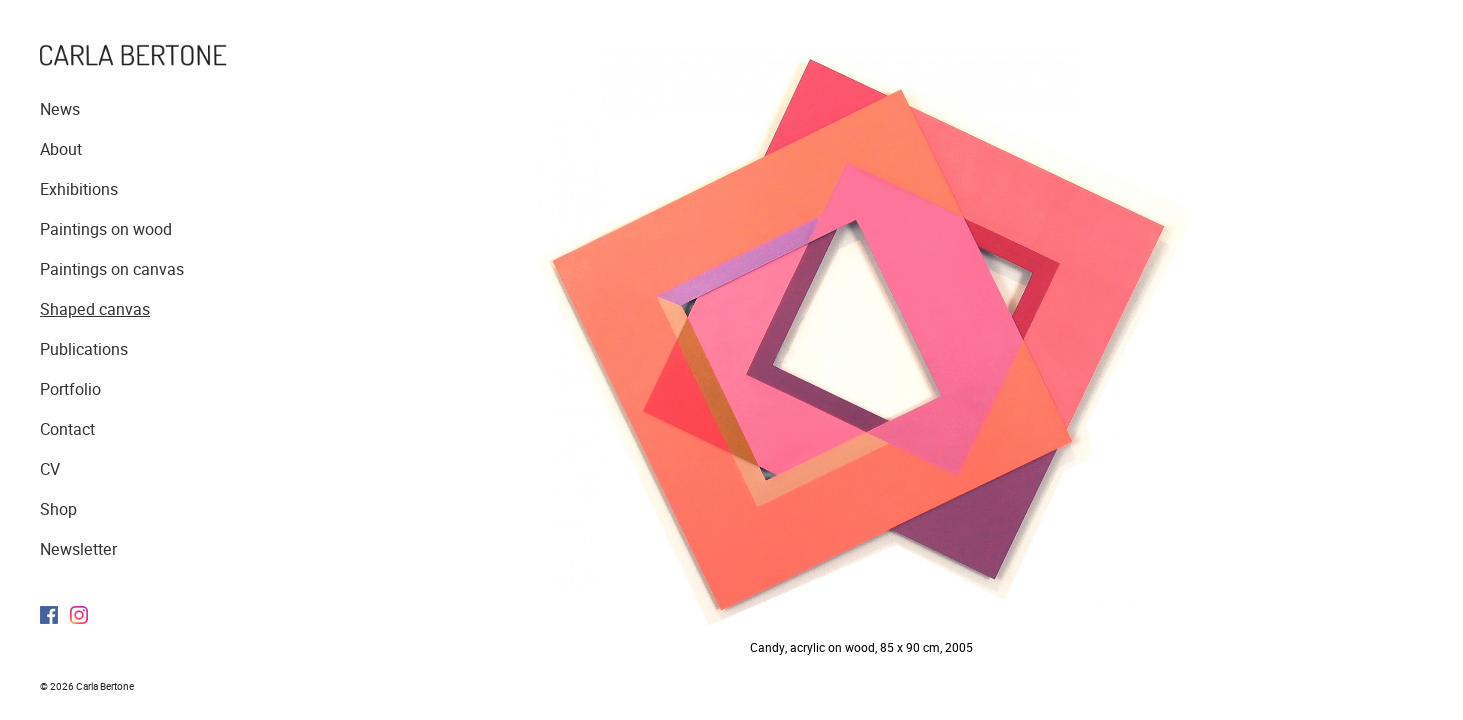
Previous (583, 345)
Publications (84, 349)
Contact (67, 429)
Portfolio (70, 389)
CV (50, 469)
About (61, 149)
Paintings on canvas (112, 269)
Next (1150, 345)
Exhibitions (79, 189)
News (60, 109)
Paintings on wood (106, 229)
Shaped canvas (95, 309)
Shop (58, 509)
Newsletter (78, 549)
